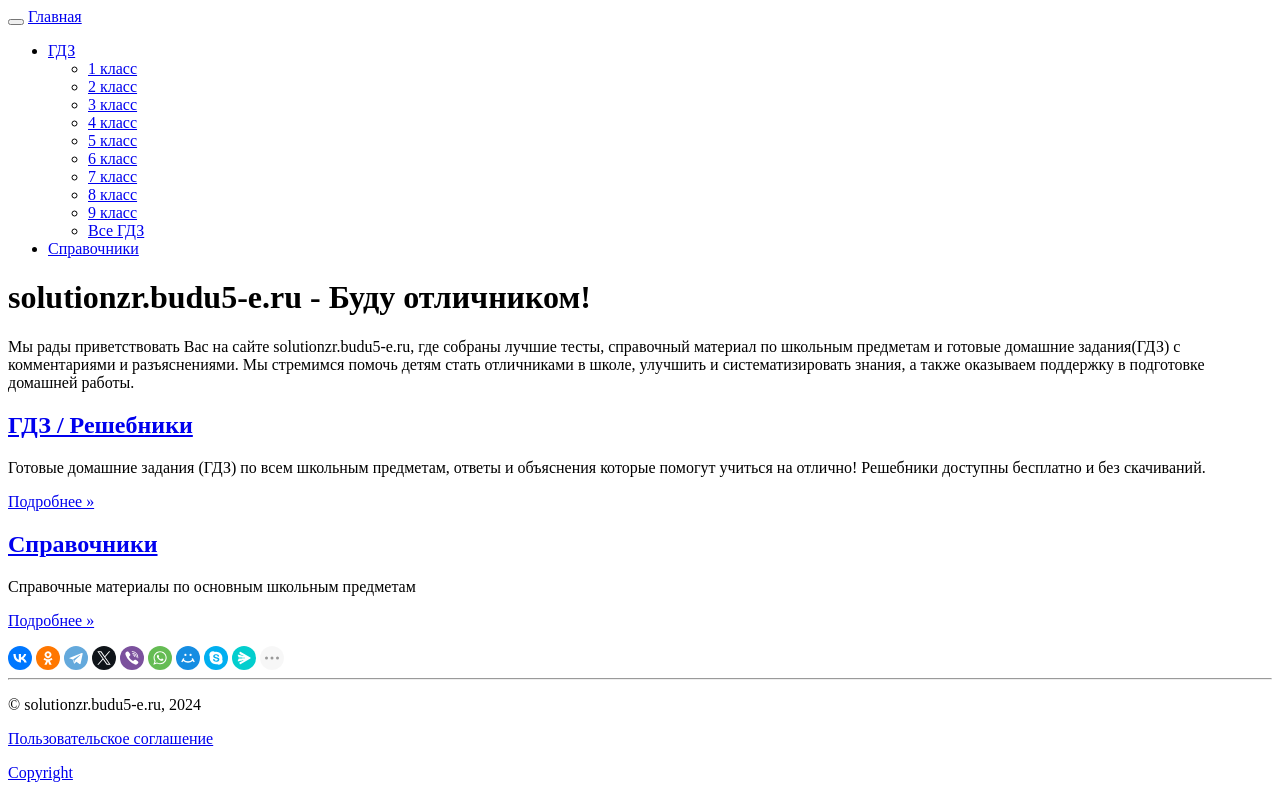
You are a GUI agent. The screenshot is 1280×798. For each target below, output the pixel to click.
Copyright (40, 772)
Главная (55, 16)
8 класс (112, 194)
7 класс (112, 176)
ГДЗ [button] (61, 50)
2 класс (112, 86)
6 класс (112, 158)
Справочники (93, 248)
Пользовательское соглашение (110, 738)
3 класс (112, 104)
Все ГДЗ (116, 230)
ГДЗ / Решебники (100, 425)
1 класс (112, 68)
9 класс (112, 212)
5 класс (112, 140)
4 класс (112, 122)
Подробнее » (51, 501)
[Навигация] (16, 22)
